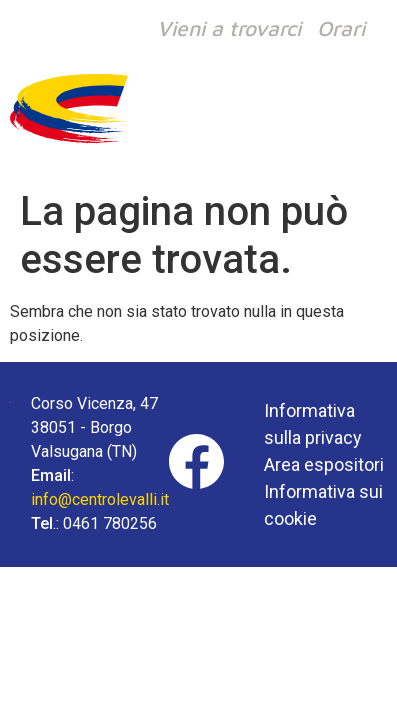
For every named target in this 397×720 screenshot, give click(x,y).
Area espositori (324, 464)
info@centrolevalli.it (100, 499)
